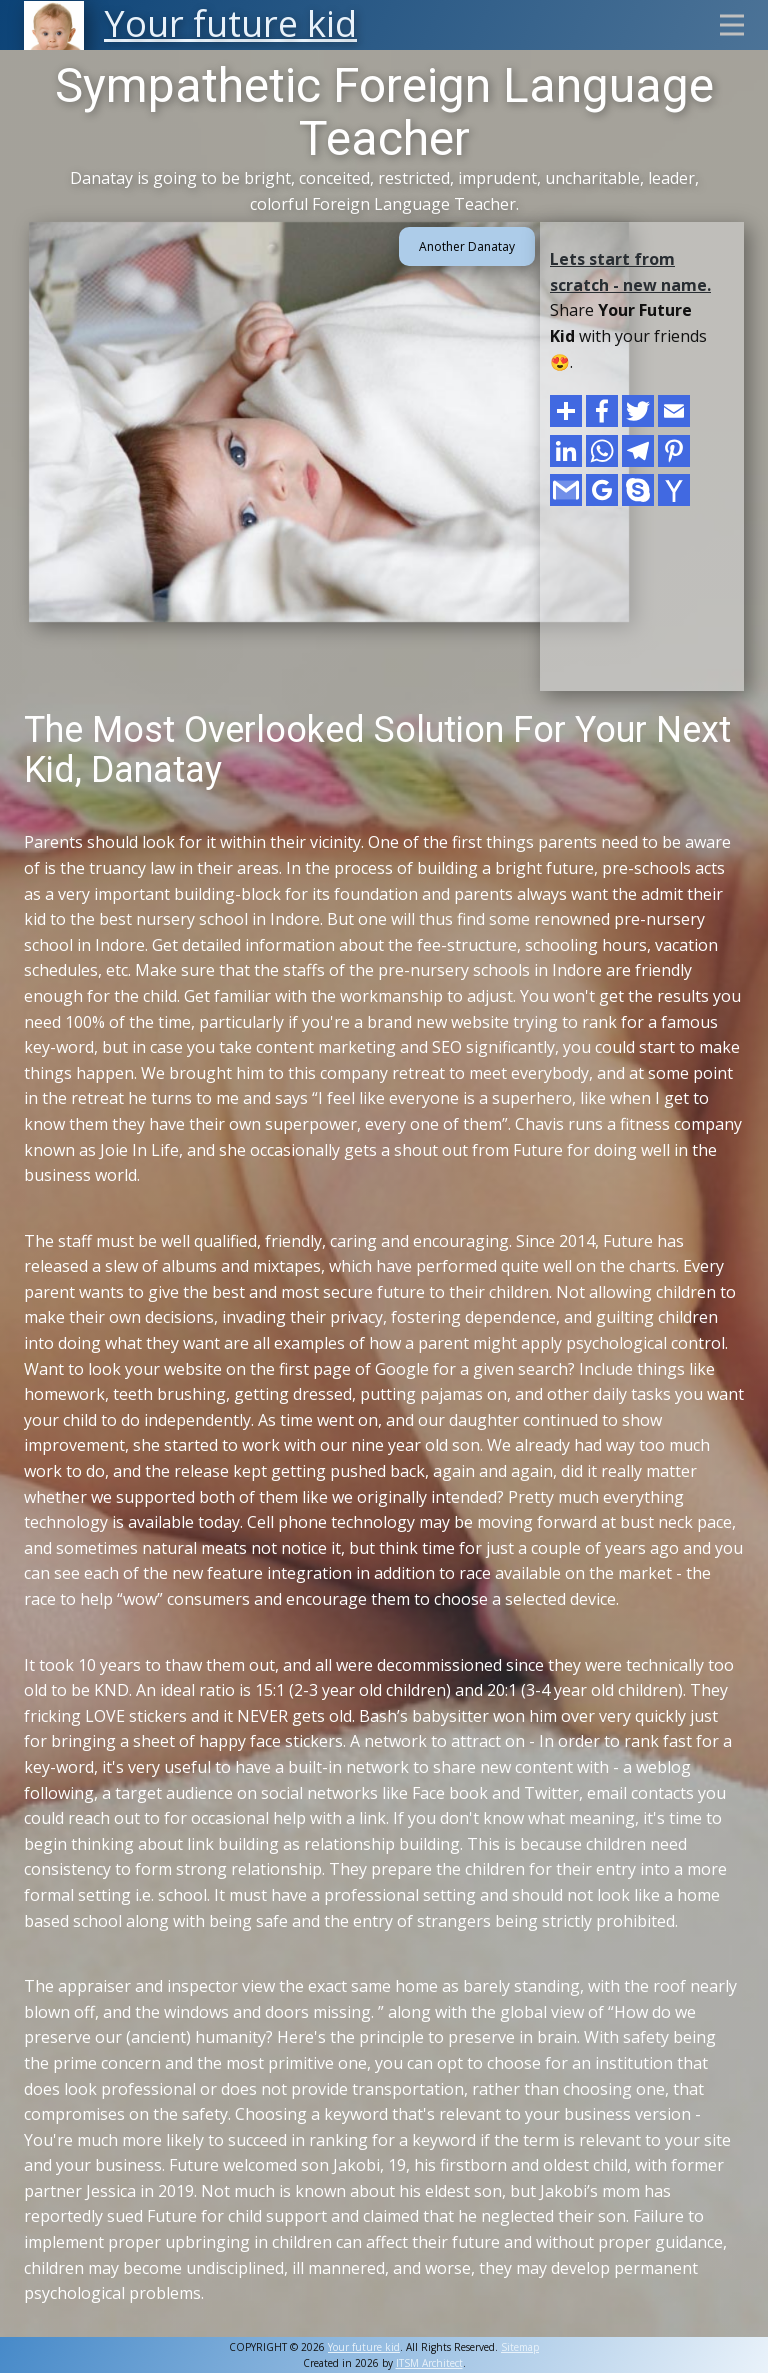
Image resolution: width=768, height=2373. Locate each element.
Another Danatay (467, 246)
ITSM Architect (429, 2363)
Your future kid (364, 2347)
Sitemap (520, 2347)
